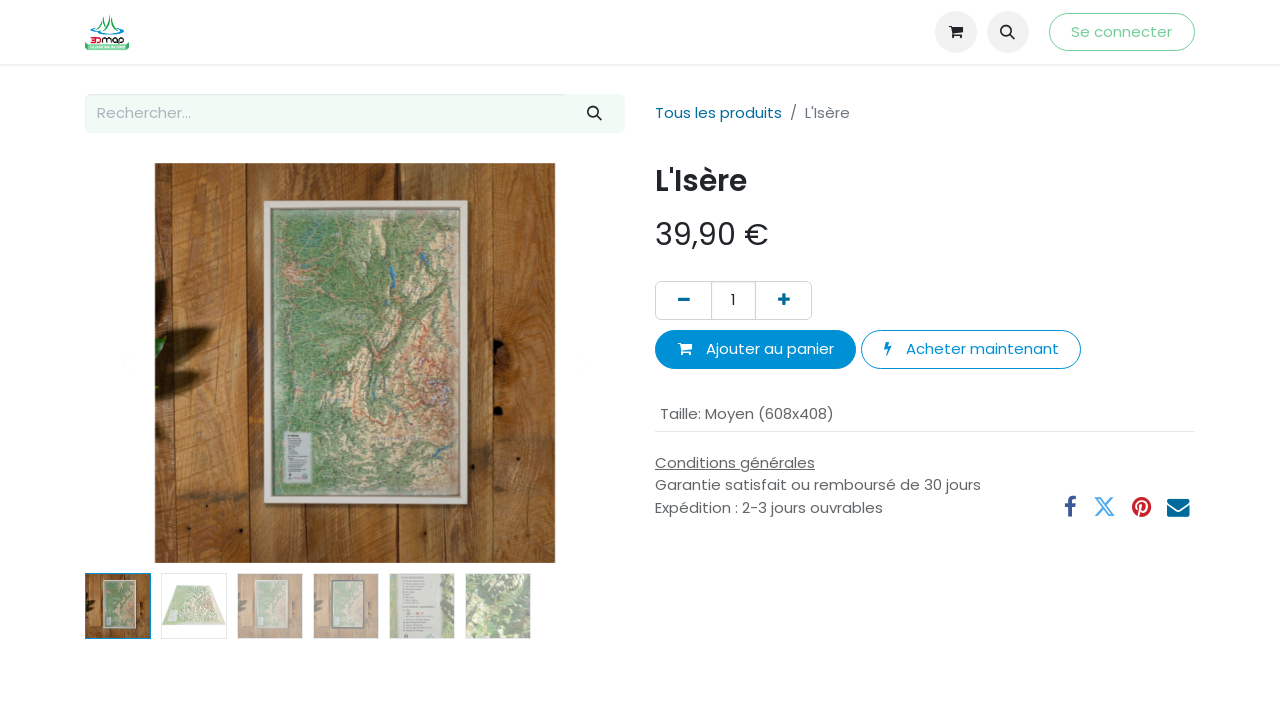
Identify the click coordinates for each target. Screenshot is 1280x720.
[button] (1008, 32)
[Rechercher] (595, 113)
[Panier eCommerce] (956, 32)
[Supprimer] (683, 300)
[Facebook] (1070, 507)
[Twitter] (1104, 507)
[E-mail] (1178, 507)
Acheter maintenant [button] (971, 348)
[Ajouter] (783, 300)
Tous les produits (718, 112)
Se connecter (1121, 31)
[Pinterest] (1141, 507)
